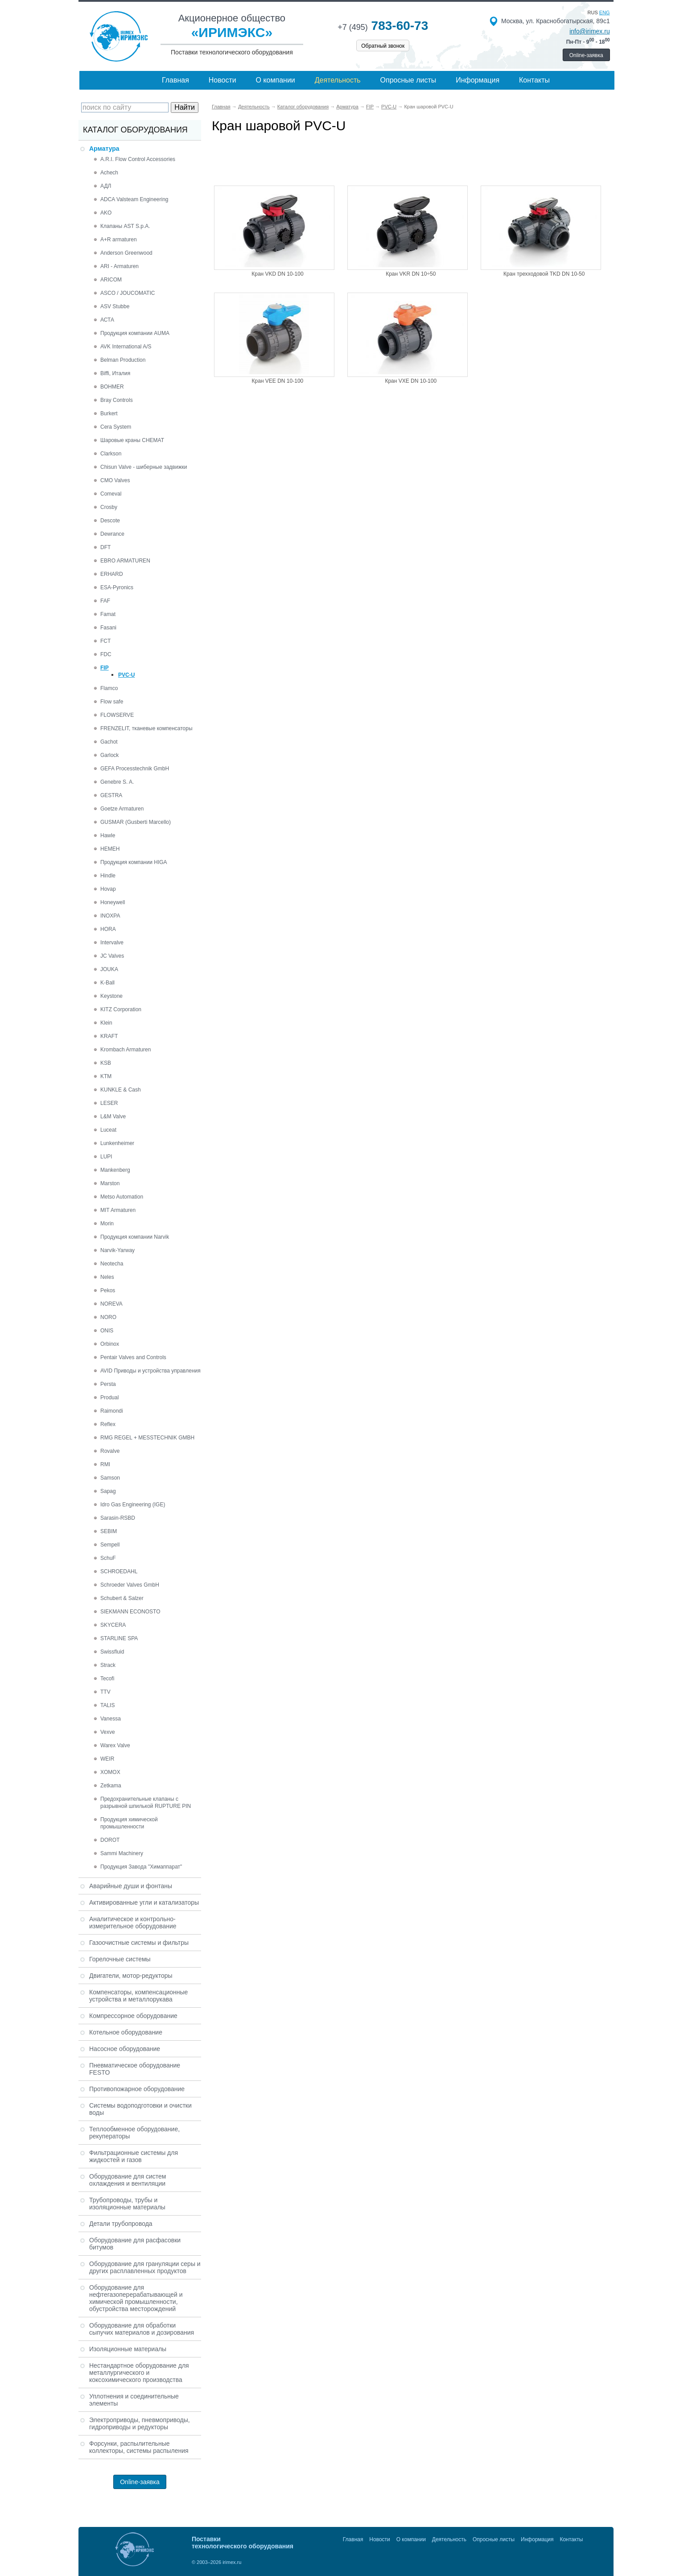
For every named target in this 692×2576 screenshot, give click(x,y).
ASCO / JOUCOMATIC (127, 293)
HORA (108, 929)
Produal (109, 1397)
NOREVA (111, 1304)
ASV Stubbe (114, 306)
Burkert (109, 413)
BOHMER (112, 387)
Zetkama (110, 1785)
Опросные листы (408, 80)
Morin (107, 1223)
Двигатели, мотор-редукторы (131, 1975)
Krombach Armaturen (125, 1049)
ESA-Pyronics (116, 587)
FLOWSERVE (117, 715)
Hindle (107, 875)
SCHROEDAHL (118, 1571)
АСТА (107, 320)
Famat (107, 614)
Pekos (107, 1290)
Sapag (108, 1491)
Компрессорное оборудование (133, 2015)
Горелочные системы (120, 1959)
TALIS (107, 1705)
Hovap (108, 889)
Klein (106, 1023)
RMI (105, 1464)
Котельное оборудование (125, 2032)
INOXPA (110, 916)
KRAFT (109, 1036)
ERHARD (111, 574)
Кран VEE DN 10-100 (278, 381)
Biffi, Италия (115, 373)
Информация (477, 80)
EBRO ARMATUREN (125, 561)
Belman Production (122, 360)
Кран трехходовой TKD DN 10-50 (544, 274)
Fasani (108, 627)
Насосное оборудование (124, 2048)
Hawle (107, 835)
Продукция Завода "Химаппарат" (141, 1867)
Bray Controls (116, 400)
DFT (105, 547)
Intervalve (112, 942)
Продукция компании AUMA (134, 333)
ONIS (106, 1330)
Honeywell (112, 902)
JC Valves (112, 956)
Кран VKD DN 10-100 (277, 274)
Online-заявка (586, 55)
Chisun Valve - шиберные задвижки (143, 467)
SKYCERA (113, 1625)
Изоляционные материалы (127, 2349)
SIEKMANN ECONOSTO (130, 1611)
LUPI (106, 1157)
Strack (107, 1665)
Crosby (108, 507)
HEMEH (109, 849)
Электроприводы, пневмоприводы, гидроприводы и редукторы (139, 2423)
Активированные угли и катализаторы (144, 1902)
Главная (175, 80)
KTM (105, 1076)
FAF (105, 601)
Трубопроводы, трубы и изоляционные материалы (127, 2203)
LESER (109, 1103)
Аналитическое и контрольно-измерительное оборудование (133, 1922)
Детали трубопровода (120, 2223)
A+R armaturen (118, 239)
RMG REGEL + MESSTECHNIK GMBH (147, 1438)
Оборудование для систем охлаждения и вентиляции (127, 2180)
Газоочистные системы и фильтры (139, 1942)
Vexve (107, 1732)
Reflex (107, 1424)
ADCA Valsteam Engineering (134, 199)
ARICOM (111, 280)
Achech (109, 173)
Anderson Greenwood (126, 253)
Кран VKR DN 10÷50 (411, 274)
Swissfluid (112, 1652)
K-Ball (107, 983)
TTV (105, 1692)
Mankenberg (115, 1170)
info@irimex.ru (589, 31)
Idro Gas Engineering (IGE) (132, 1504)
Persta (108, 1384)
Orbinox (109, 1344)
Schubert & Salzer (122, 1598)
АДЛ (105, 186)
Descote (110, 520)
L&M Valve (113, 1116)
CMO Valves (115, 480)
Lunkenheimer (117, 1143)
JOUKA (109, 969)
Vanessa (110, 1719)
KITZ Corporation (120, 1009)
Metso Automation (121, 1197)
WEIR (107, 1759)
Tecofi (107, 1678)
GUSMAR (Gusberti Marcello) (135, 822)
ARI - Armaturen (119, 266)
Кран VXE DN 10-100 (411, 381)
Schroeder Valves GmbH (129, 1585)
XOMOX (110, 1772)
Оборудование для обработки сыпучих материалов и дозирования (141, 2329)
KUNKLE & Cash (120, 1090)
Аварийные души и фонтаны (130, 1886)
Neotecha (111, 1264)
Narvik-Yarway (117, 1250)
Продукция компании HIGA (133, 862)
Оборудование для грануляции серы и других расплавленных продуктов (145, 2267)
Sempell (109, 1545)
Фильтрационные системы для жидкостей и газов (133, 2156)
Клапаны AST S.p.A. (125, 226)
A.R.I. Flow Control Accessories (137, 159)
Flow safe (111, 702)
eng (604, 12)
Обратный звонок (382, 46)
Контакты (534, 80)
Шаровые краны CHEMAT (132, 440)
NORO (108, 1317)
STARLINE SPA (119, 1638)
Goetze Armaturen (122, 809)
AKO (105, 213)
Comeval (110, 494)
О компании (275, 80)
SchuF (108, 1558)
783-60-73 (383, 26)
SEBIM (108, 1531)
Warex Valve (115, 1745)
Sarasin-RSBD (117, 1518)
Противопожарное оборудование (137, 2088)
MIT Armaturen (118, 1210)
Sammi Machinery (121, 1853)
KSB (105, 1063)
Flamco (109, 688)
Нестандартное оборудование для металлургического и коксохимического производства (139, 2372)
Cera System (115, 427)
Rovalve (109, 1451)
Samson (110, 1478)
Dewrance (112, 534)
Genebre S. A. (117, 782)
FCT (105, 641)
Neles (107, 1277)
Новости (222, 80)
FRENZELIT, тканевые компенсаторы (146, 728)
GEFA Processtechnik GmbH (134, 768)
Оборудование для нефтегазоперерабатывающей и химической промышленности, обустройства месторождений (136, 2298)
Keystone (111, 996)
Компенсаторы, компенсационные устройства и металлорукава (138, 1996)
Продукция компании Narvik (134, 1237)
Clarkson (110, 454)
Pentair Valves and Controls (133, 1357)
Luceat (108, 1130)
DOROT (109, 1840)
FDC (105, 654)
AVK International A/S (126, 346)
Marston (109, 1183)
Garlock (109, 755)
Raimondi (111, 1411)
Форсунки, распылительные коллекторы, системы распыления (139, 2447)
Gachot (109, 742)
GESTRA (111, 795)
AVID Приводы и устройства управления (150, 1371)
